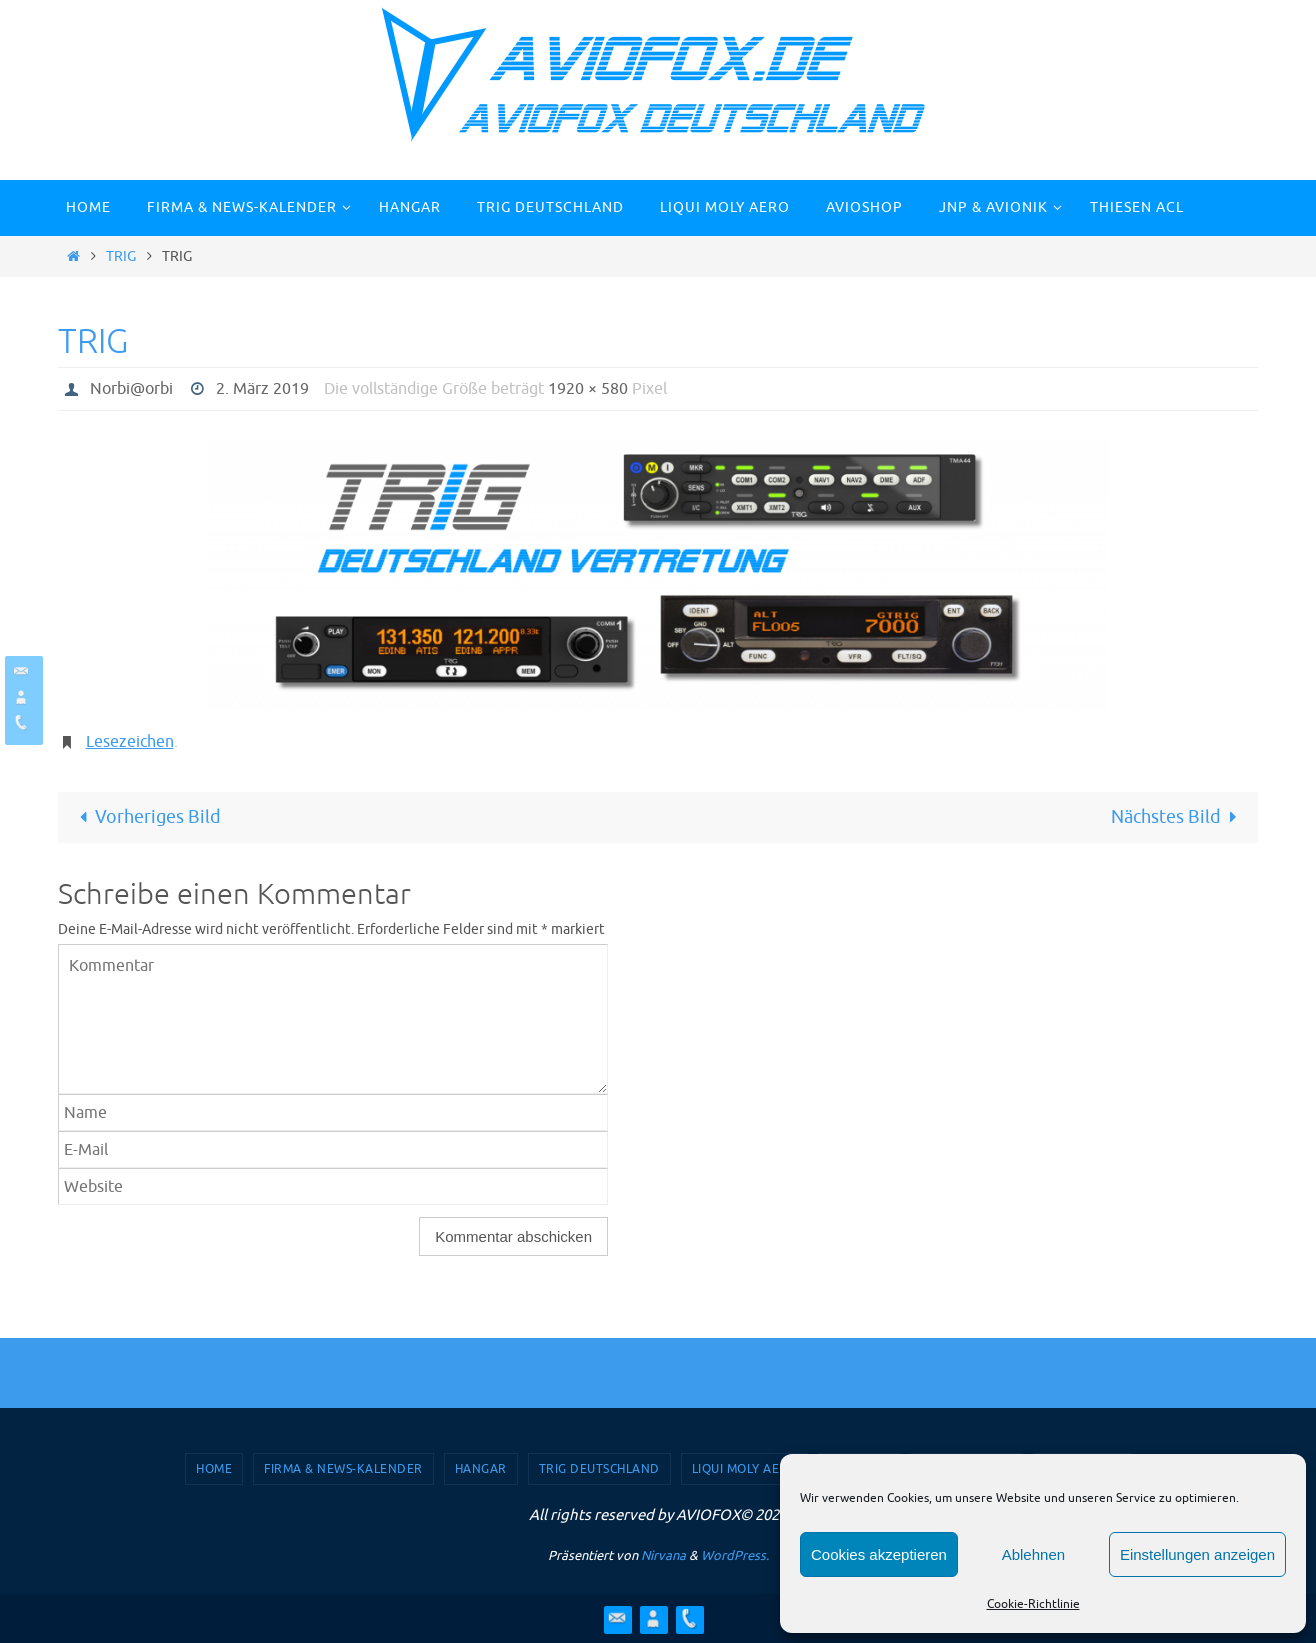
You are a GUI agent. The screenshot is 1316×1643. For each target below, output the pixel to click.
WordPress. (735, 1555)
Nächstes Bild (1178, 817)
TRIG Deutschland (599, 1469)
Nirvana (663, 1555)
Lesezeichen (130, 742)
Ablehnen (1033, 1554)
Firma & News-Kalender (343, 1469)
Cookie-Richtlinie (1033, 1604)
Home (214, 1469)
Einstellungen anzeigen (1197, 1554)
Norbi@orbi (131, 389)
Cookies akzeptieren (879, 1554)
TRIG (121, 256)
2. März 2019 (262, 389)
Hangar (481, 1469)
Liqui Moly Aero (745, 1469)
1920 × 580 (588, 389)
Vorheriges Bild (145, 817)
